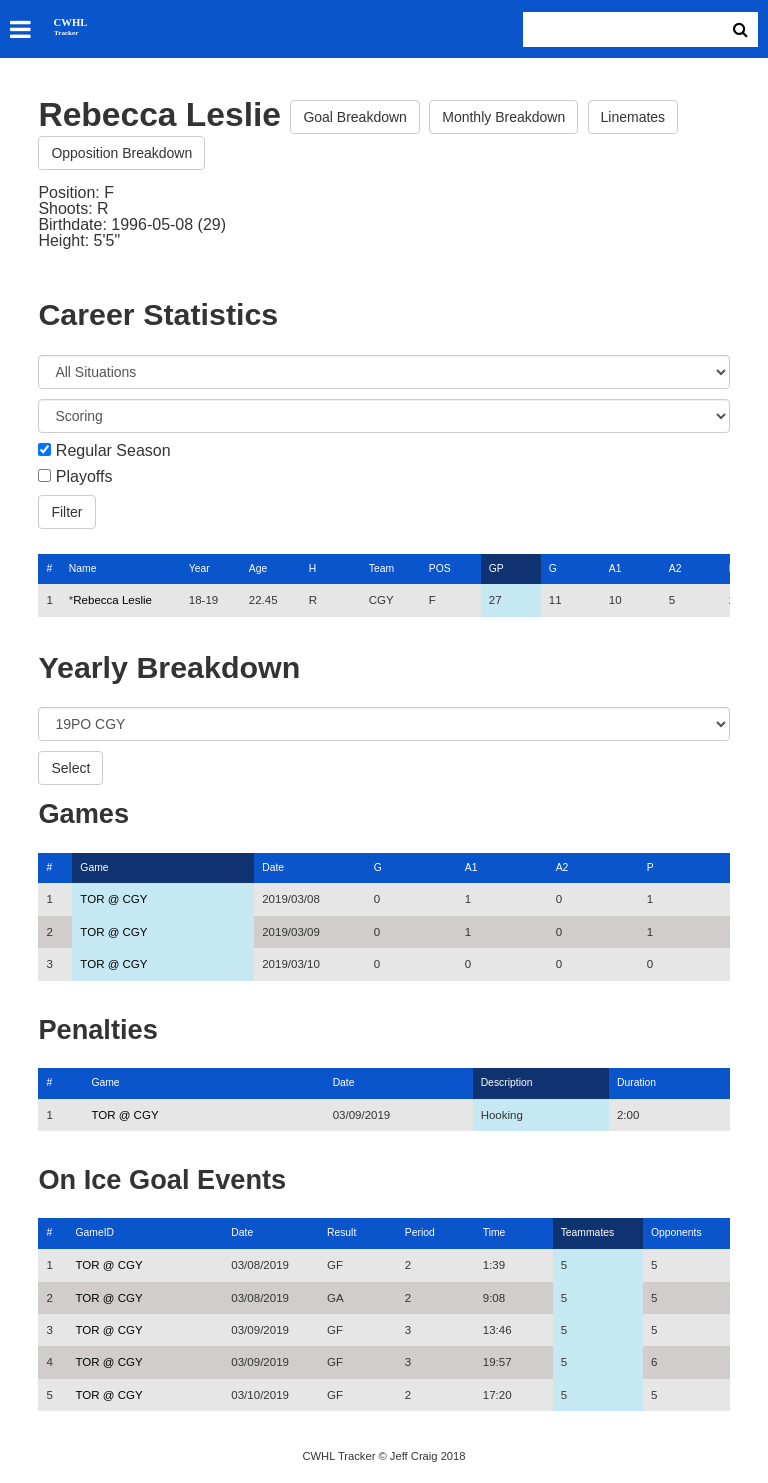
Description (507, 1082)
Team (381, 568)
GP (496, 568)
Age (258, 568)
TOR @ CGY (113, 899)
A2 (675, 568)
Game (94, 867)
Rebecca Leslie (112, 600)
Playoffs (84, 477)
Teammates (588, 1232)
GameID (94, 1232)
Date (273, 867)
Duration (636, 1082)
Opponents (676, 1232)
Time (494, 1232)
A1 (615, 568)
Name (83, 568)
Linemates (633, 117)
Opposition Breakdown (121, 153)
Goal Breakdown (355, 117)
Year (199, 568)
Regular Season (113, 451)
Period (420, 1232)
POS (440, 568)
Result (341, 1232)
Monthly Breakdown (503, 117)
